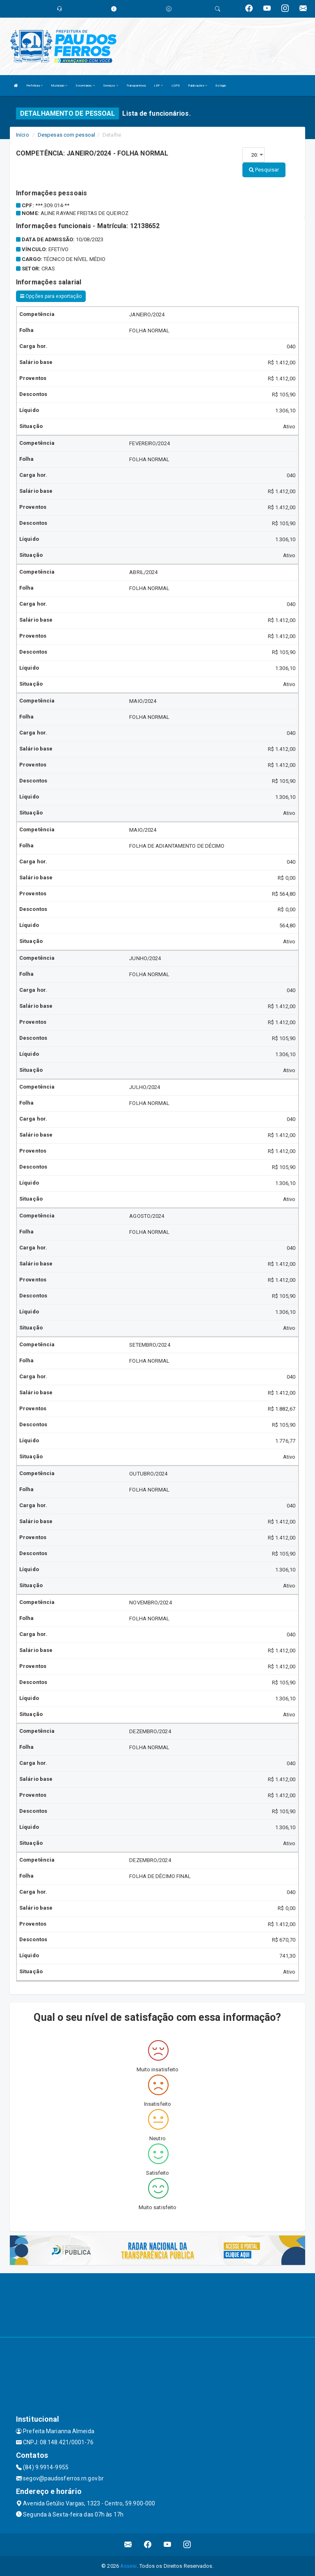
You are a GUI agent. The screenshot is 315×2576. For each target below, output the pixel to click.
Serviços (110, 85)
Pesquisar (264, 170)
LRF (158, 85)
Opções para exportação (51, 296)
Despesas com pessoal (66, 135)
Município (59, 85)
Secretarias (84, 85)
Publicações (197, 85)
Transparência (136, 85)
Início (22, 135)
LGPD (175, 85)
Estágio (220, 85)
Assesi (128, 2566)
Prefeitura (34, 85)
